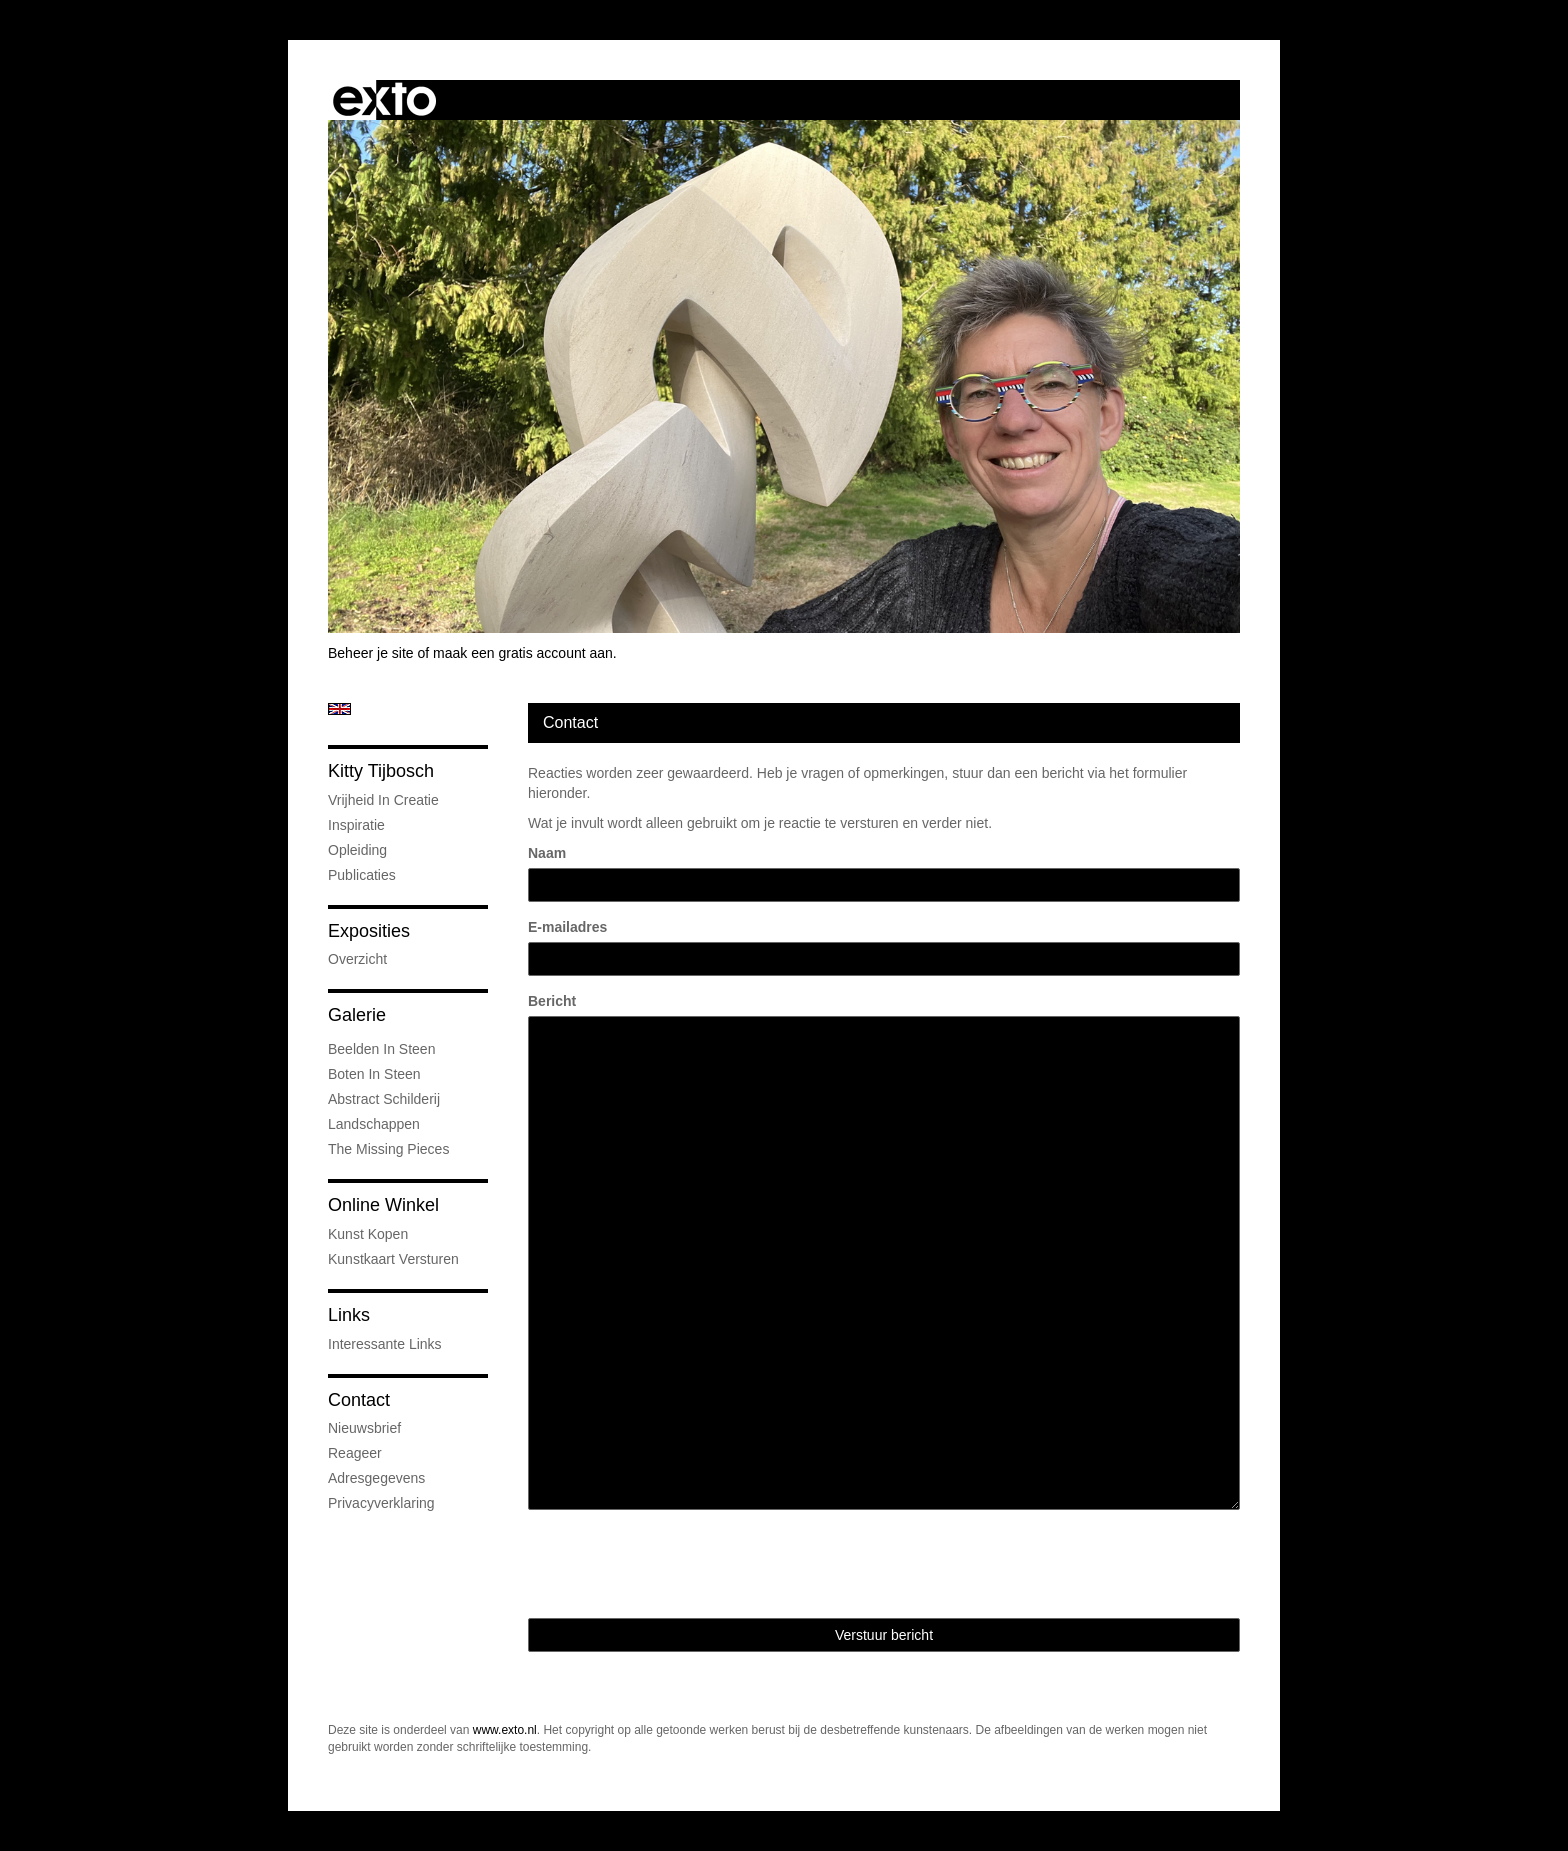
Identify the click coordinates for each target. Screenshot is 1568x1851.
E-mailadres (567, 927)
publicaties (362, 875)
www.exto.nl (505, 1730)
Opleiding (357, 850)
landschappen (374, 1124)
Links (349, 1315)
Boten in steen (374, 1074)
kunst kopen (368, 1234)
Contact (359, 1400)
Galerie (357, 1015)
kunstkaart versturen (393, 1259)
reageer (355, 1453)
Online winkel (383, 1205)
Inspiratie (356, 825)
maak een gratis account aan (523, 653)
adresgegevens (376, 1478)
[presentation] (680, 1564)
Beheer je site (371, 653)
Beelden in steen (381, 1049)
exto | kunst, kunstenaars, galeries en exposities (384, 100)
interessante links (385, 1344)
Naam (547, 853)
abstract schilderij (384, 1099)
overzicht (357, 959)
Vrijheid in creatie (383, 800)
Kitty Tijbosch (381, 771)
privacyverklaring (381, 1503)
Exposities (369, 931)
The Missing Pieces (388, 1149)
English (339, 709)
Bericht (552, 1001)
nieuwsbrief (364, 1428)
